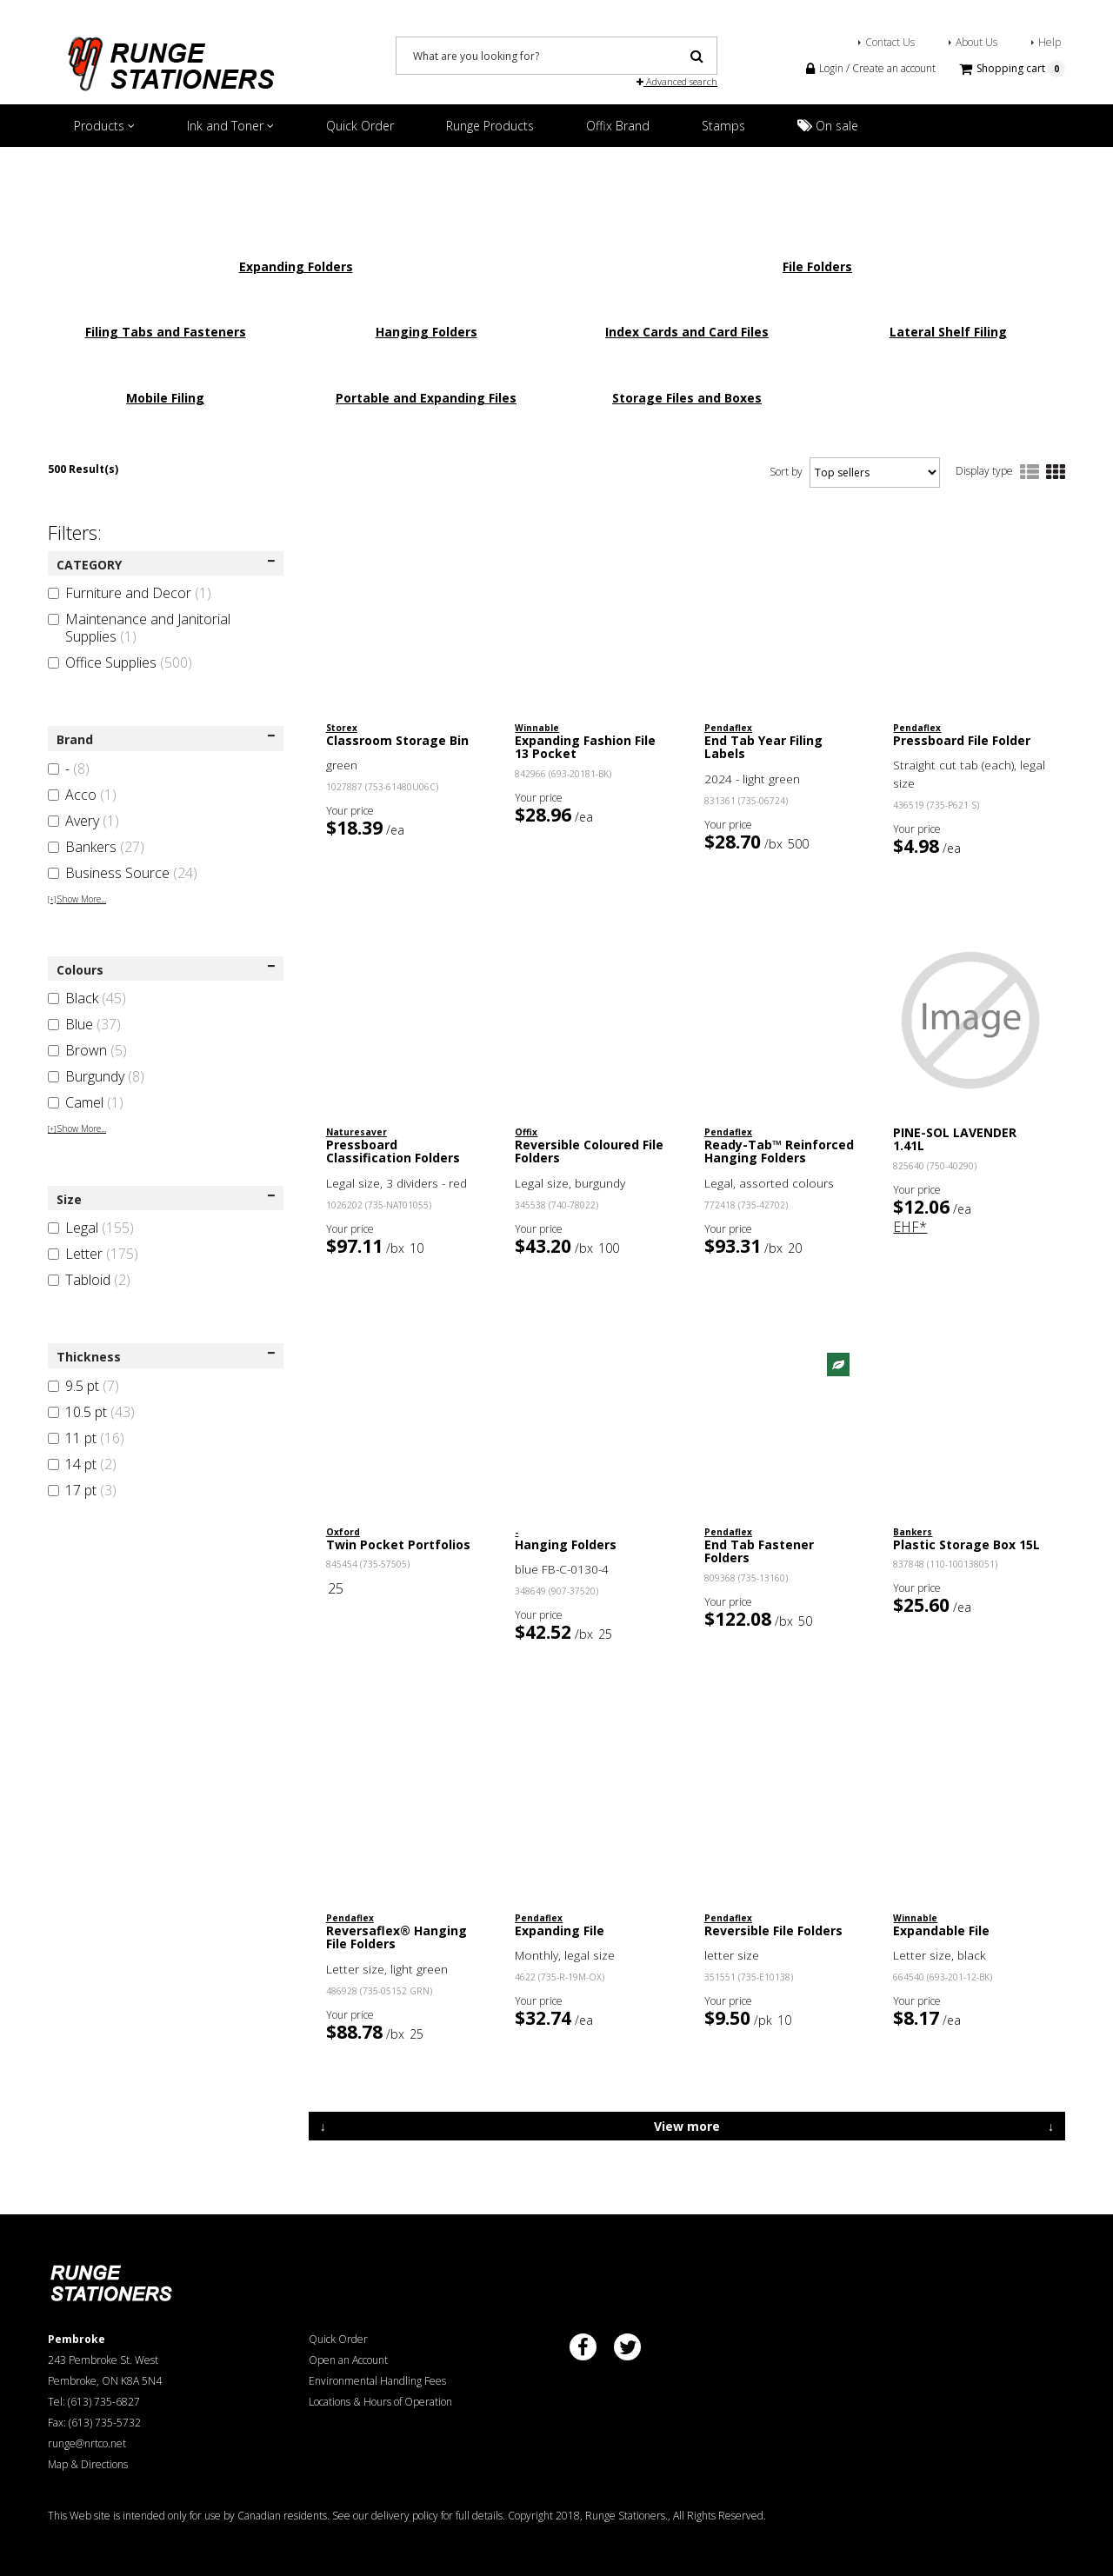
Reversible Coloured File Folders (589, 1151)
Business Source (122, 873)
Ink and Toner (230, 125)
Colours (166, 970)
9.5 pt (83, 1386)
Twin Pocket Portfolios (398, 1544)
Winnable (537, 728)
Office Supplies (120, 662)
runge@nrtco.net (87, 2443)
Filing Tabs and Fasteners (165, 331)
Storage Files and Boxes (687, 397)
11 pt (86, 1438)
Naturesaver (356, 1132)
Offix (526, 1132)
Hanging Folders (426, 331)
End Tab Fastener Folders (759, 1551)
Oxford (343, 1532)
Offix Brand (618, 125)
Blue (84, 1024)
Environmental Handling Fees (377, 2380)
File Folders (817, 266)
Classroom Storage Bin (397, 740)
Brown (87, 1050)
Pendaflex (728, 728)
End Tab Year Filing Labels (763, 747)
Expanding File (559, 1930)
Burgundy (96, 1076)
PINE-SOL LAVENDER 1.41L (954, 1139)
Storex (341, 728)
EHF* (910, 1226)
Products (104, 125)
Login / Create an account (871, 68)
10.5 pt (91, 1412)
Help (1049, 42)
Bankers (96, 846)
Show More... (77, 899)
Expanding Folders (296, 266)
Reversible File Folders (773, 1930)
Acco (82, 794)
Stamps (723, 125)
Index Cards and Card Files (687, 331)
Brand (166, 739)
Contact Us (890, 42)
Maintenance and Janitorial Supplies (139, 627)
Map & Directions (88, 2464)
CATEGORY (166, 564)
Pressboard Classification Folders (393, 1151)
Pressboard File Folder (961, 740)
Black (87, 998)
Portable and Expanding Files (426, 397)
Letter (93, 1253)
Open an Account (348, 2360)
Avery (83, 820)
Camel (85, 1102)
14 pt (82, 1464)
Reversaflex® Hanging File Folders (396, 1937)
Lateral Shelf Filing (948, 331)
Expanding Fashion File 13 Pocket (585, 747)
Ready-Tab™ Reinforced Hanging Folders (779, 1151)
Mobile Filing (165, 397)
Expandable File (941, 1930)
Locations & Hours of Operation (380, 2401)
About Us (976, 42)
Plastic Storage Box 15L (966, 1544)
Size (166, 1199)
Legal (91, 1227)
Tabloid (89, 1279)
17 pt (82, 1490)
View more (687, 2126)
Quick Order (360, 125)
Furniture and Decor (129, 593)
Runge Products (490, 125)
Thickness (166, 1356)
